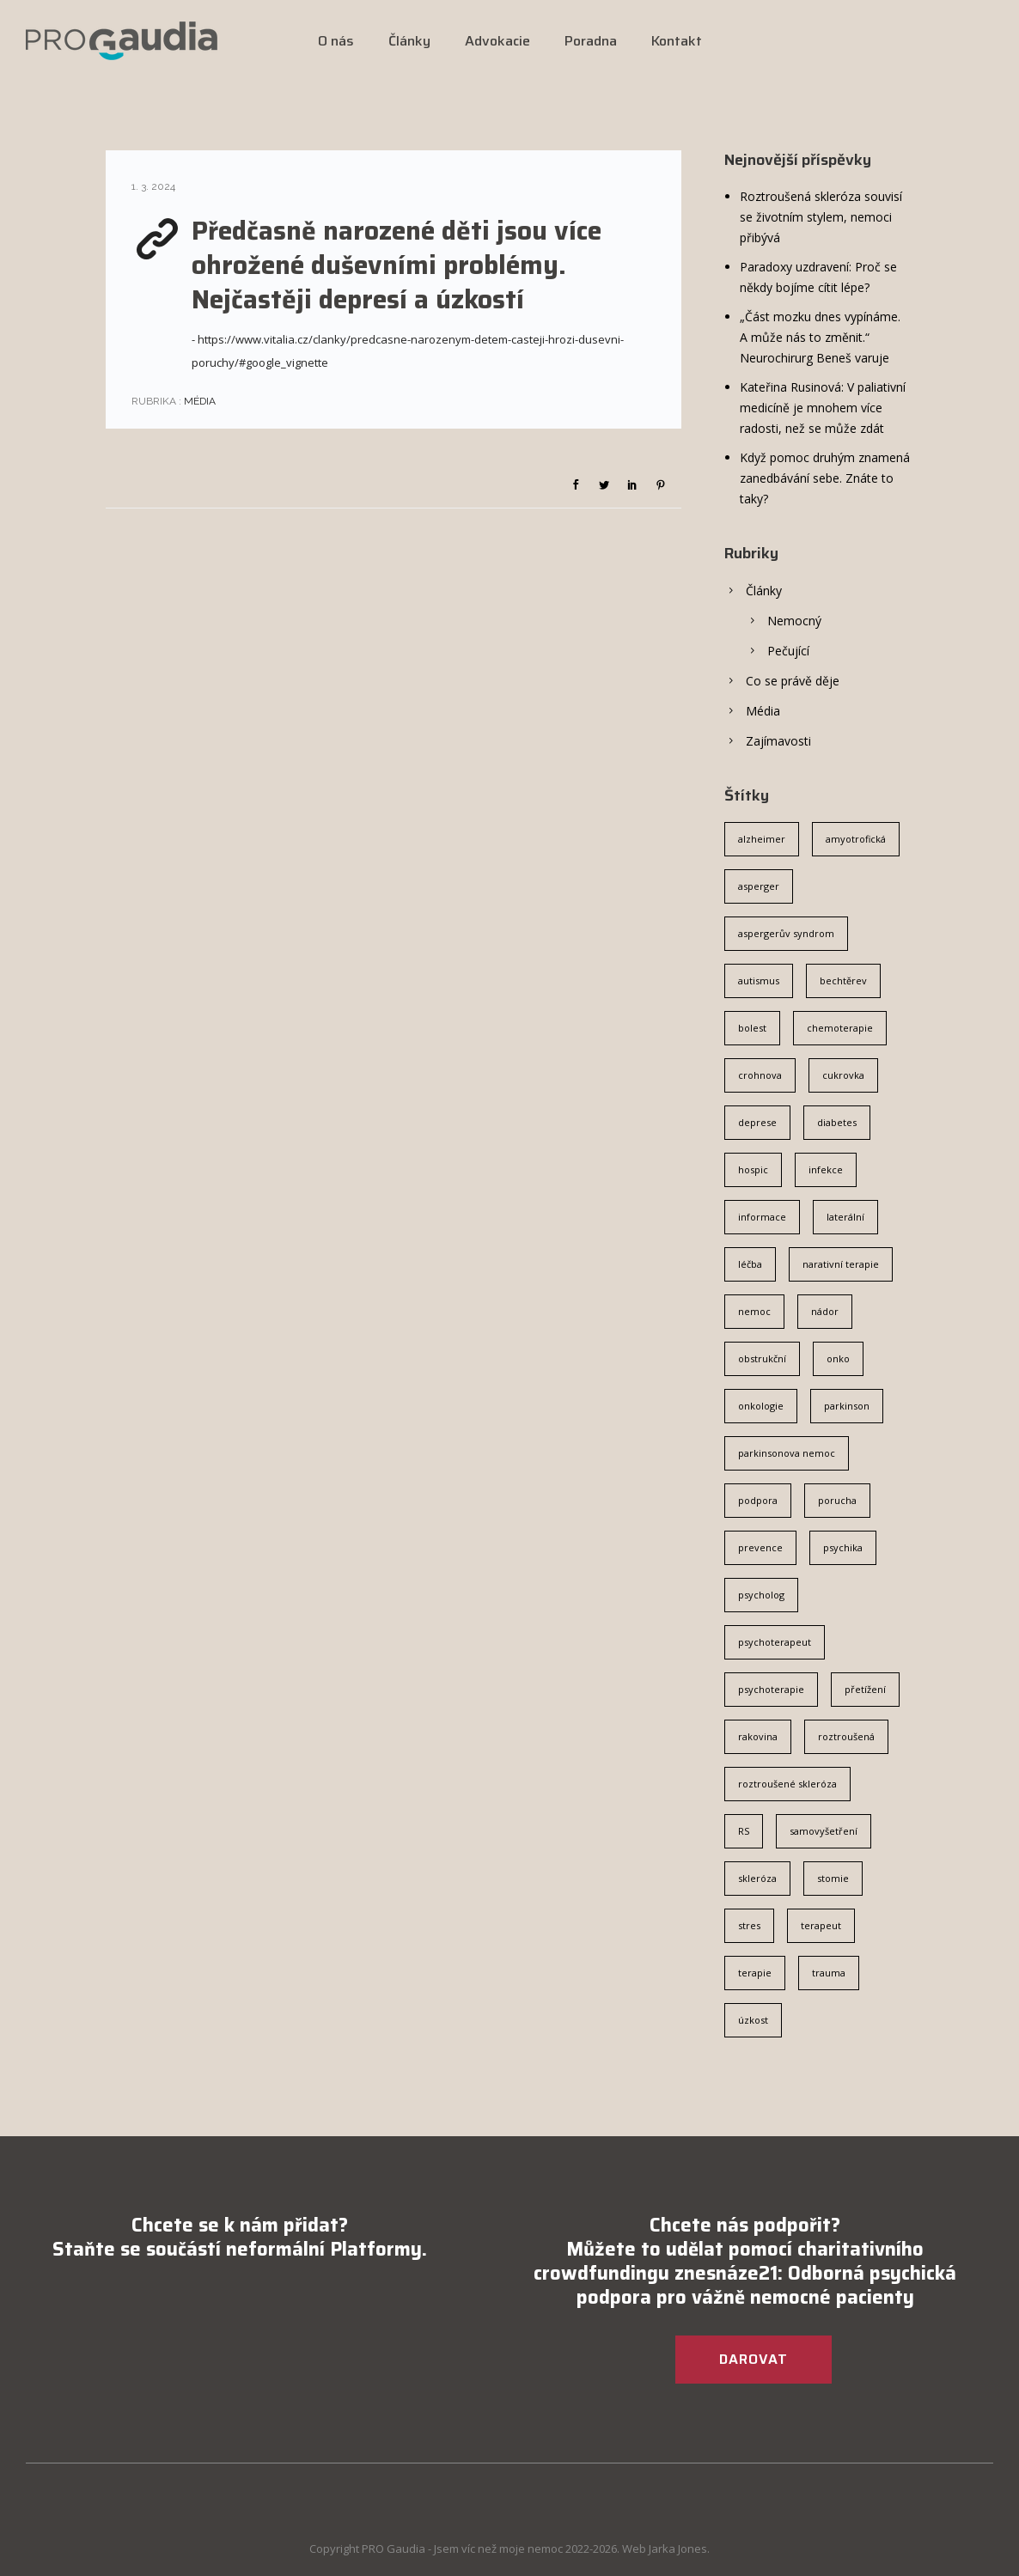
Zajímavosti (778, 741)
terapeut (821, 1925)
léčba (750, 1264)
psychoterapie (771, 1689)
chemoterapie (840, 1027)
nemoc (754, 1311)
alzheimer (761, 838)
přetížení (865, 1689)
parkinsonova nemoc (786, 1452)
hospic (753, 1169)
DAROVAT (753, 2359)
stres (749, 1925)
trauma (828, 1972)
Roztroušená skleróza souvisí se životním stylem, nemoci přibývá (821, 217)
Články (409, 41)
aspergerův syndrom (786, 933)
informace (762, 1216)
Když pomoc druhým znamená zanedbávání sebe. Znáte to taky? (825, 478)
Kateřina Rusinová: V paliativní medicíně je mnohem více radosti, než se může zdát (823, 407)
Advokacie (497, 41)
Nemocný (794, 620)
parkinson (847, 1405)
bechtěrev (843, 980)
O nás (336, 41)
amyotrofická (856, 838)
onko (838, 1358)
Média (198, 401)
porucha (837, 1500)
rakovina (758, 1736)
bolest (752, 1027)
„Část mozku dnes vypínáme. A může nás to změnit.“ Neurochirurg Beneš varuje (820, 337)
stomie (833, 1878)
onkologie (761, 1405)
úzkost (753, 2019)
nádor (825, 1311)
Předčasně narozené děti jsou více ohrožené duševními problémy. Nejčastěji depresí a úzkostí (396, 265)
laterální (845, 1216)
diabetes (837, 1122)
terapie (755, 1972)
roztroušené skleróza (787, 1783)
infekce (825, 1169)
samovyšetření (823, 1830)
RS (743, 1830)
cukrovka (843, 1075)
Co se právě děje (792, 681)
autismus (758, 980)
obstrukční (762, 1358)
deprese (757, 1122)
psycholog (761, 1594)
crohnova (760, 1075)
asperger (758, 886)
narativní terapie (840, 1264)
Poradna (590, 41)
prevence (760, 1547)
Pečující (788, 650)
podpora (758, 1500)
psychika (843, 1547)
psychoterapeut (774, 1641)
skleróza (757, 1878)
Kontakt (676, 41)
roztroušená (846, 1736)
